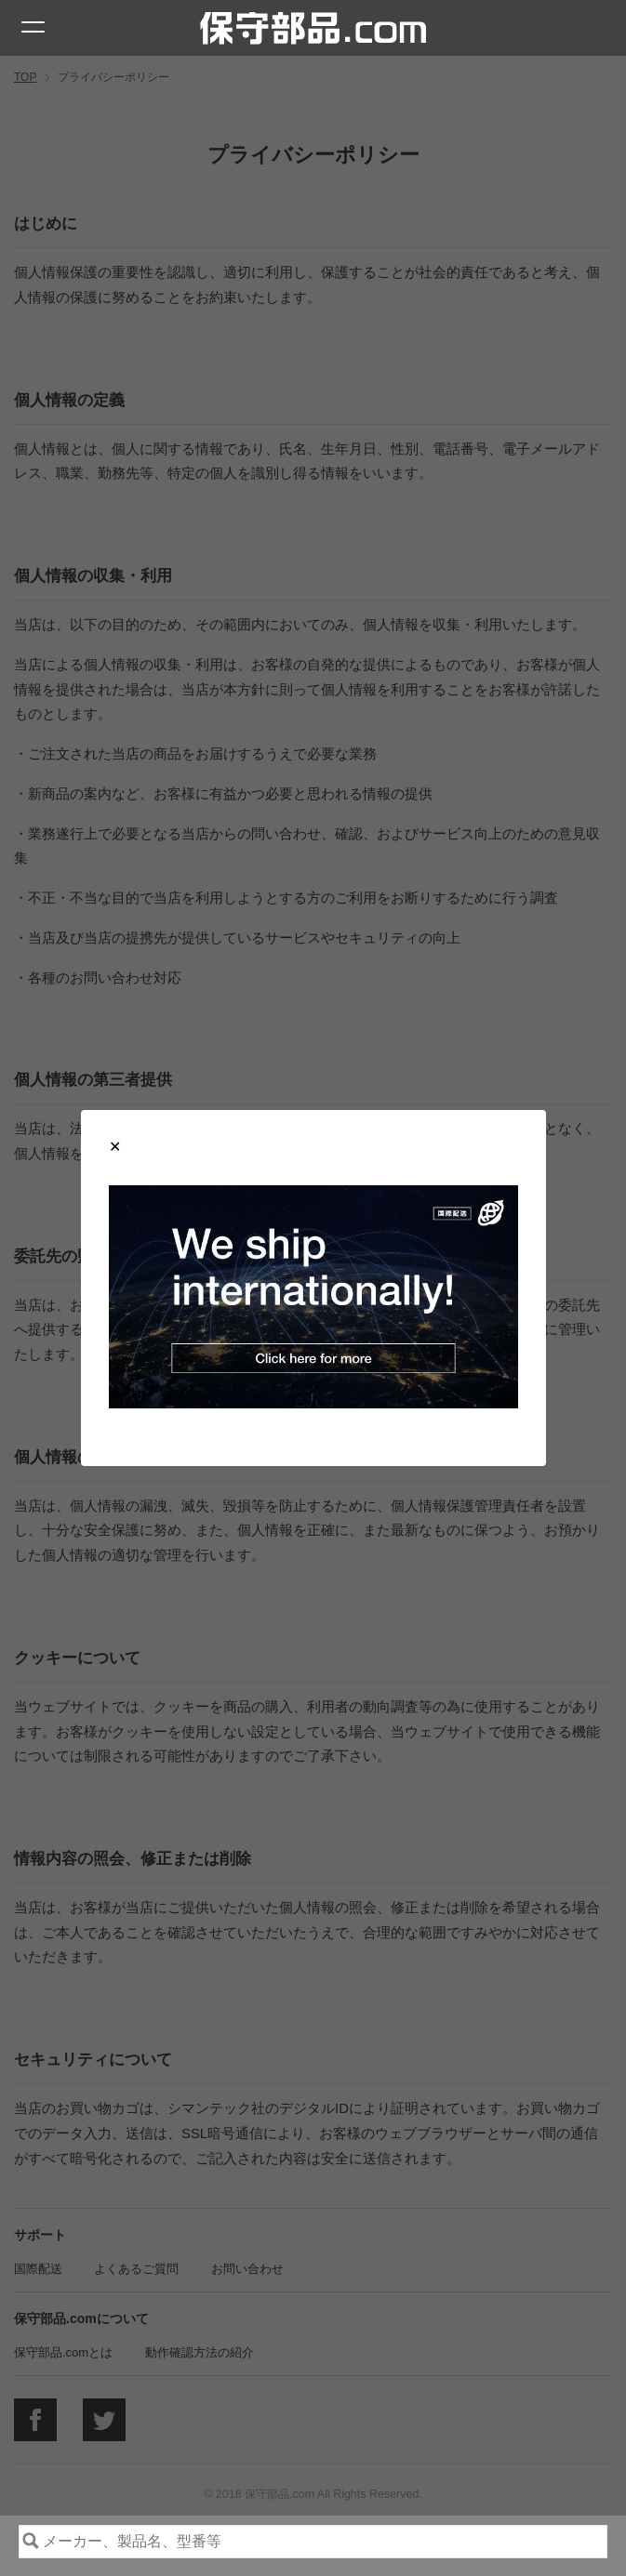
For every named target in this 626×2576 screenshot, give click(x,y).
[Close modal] (115, 1147)
